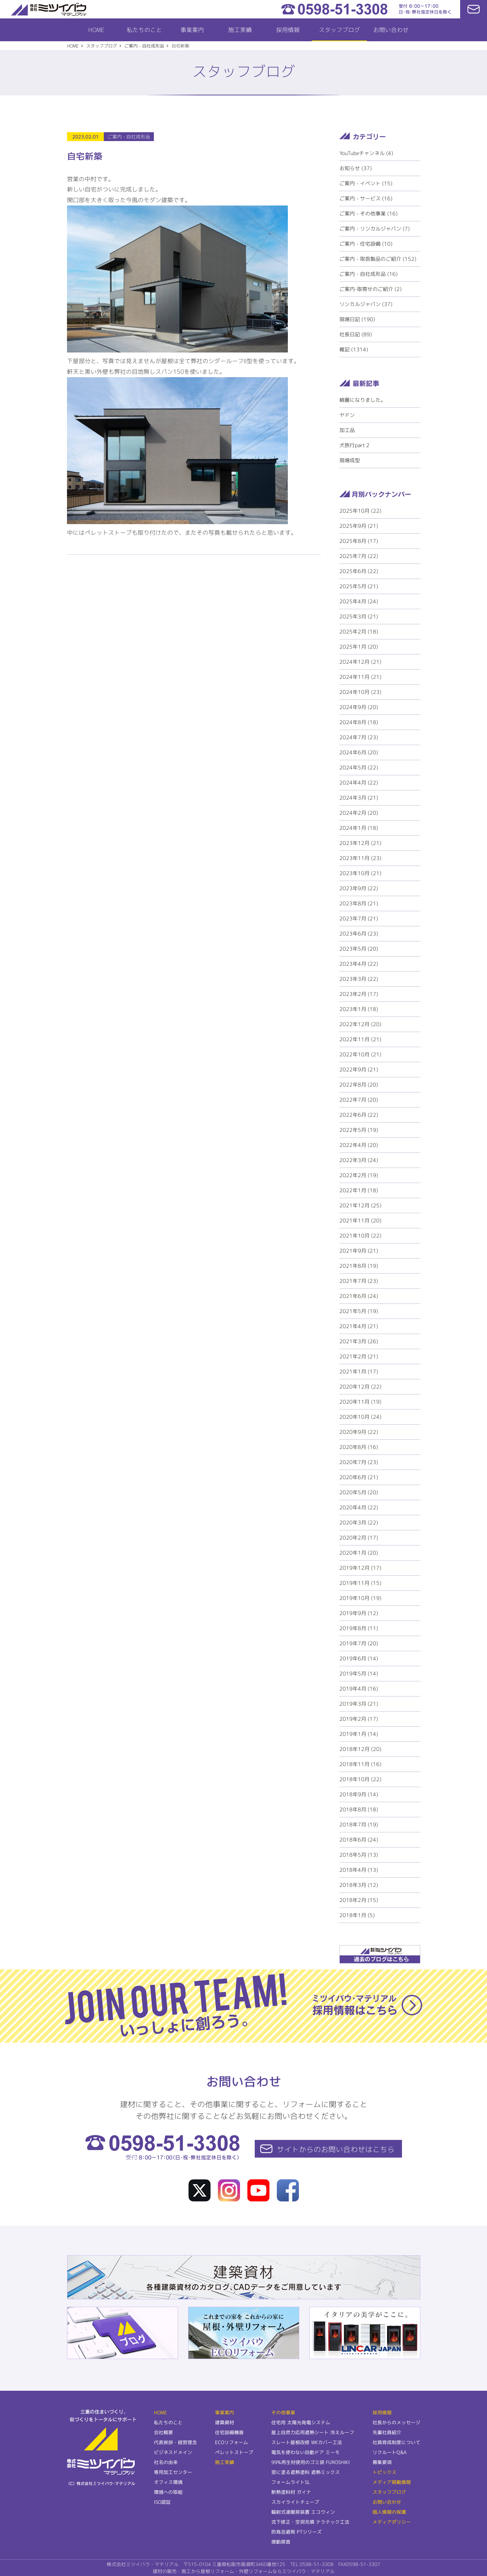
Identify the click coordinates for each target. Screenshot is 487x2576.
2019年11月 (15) (360, 1582)
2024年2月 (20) (358, 812)
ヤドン (347, 414)
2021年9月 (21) (358, 1250)
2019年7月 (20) (358, 1643)
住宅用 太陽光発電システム (300, 2422)
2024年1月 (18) (358, 827)
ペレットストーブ (234, 2452)
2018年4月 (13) (358, 1869)
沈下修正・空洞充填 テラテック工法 (310, 2522)
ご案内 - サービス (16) (365, 198)
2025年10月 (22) (360, 510)
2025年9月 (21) (358, 525)
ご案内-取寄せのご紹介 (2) (370, 288)
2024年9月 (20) (358, 706)
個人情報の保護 (389, 2512)
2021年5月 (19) (358, 1311)
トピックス (384, 2472)
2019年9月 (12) (358, 1613)
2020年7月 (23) (358, 1462)
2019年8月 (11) (358, 1628)
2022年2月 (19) (358, 1175)
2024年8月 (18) (358, 722)
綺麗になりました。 (362, 399)
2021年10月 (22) (360, 1235)
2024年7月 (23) (358, 737)
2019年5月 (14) (358, 1673)
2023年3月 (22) (358, 978)
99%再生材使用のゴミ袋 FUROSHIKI (310, 2462)
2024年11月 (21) (360, 676)
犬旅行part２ (354, 445)
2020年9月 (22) (358, 1431)
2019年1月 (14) (358, 1733)
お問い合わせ (390, 30)
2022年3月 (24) (358, 1160)
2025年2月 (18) (358, 631)
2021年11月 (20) (360, 1220)
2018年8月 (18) (358, 1809)
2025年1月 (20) (358, 646)
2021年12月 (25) (360, 1205)
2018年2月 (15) (358, 1899)
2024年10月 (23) (360, 691)
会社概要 (163, 2432)
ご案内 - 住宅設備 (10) (365, 243)
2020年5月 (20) (358, 1492)
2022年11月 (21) (360, 1039)
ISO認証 (162, 2502)
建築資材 (224, 2422)
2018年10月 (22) (360, 1779)
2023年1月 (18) (358, 1009)
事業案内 (192, 30)
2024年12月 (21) (360, 661)
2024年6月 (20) (358, 752)
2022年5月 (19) (358, 1129)
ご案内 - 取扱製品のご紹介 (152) (377, 258)
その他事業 (283, 2412)
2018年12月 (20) (360, 1748)
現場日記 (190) (357, 319)
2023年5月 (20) (358, 948)
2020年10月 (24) (360, 1416)
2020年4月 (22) (358, 1507)
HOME (96, 30)
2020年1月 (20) (358, 1552)
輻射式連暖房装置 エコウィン (303, 2512)
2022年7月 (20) (358, 1099)
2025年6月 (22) (358, 571)
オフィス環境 (168, 2482)
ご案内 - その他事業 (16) (368, 213)
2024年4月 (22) (358, 782)
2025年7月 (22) (358, 555)
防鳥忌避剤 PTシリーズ (296, 2531)
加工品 (347, 430)
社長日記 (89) (355, 334)
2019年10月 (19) (360, 1597)
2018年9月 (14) (358, 1794)
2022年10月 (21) (360, 1054)
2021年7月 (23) (358, 1280)
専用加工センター (173, 2472)
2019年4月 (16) (358, 1688)
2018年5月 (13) (358, 1854)
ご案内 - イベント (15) (365, 183)
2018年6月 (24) (358, 1839)
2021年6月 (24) (358, 1295)
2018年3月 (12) (358, 1884)
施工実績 (239, 30)
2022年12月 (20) (360, 1024)
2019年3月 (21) (358, 1703)
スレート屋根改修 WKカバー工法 (306, 2442)
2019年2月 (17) (358, 1718)
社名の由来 (166, 2462)
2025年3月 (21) (358, 616)
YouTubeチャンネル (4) (366, 153)
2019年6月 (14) (358, 1658)
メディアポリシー (391, 2522)
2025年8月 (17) (358, 540)
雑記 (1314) (353, 349)
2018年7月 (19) (358, 1824)
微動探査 (280, 2541)
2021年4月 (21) (358, 1326)
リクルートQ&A (389, 2452)
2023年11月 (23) (360, 857)
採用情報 (287, 30)
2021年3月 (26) (358, 1341)
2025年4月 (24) (358, 601)
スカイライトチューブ (295, 2502)
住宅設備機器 (229, 2432)
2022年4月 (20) (358, 1144)
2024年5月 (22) (358, 767)
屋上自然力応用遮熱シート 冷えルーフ (312, 2432)
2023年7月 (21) (358, 918)
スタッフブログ (339, 30)
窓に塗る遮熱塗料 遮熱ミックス (305, 2472)
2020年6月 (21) (358, 1477)
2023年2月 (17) (358, 993)
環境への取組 (168, 2492)
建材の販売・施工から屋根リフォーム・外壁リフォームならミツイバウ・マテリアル (244, 2571)
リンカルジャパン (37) (365, 304)
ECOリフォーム (231, 2442)
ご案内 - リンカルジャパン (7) (374, 228)
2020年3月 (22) (358, 1522)
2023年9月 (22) (358, 888)
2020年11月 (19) (360, 1401)
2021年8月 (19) (358, 1265)
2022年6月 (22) (358, 1114)
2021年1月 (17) (358, 1371)
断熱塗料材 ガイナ (291, 2492)
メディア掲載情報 (391, 2482)
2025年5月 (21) (358, 586)
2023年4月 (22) (358, 963)
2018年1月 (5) (357, 1915)
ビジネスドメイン (173, 2452)
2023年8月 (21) (358, 903)
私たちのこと (144, 30)
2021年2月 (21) (358, 1356)
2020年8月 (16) (358, 1446)
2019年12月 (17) (360, 1567)
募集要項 (381, 2462)
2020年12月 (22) (360, 1386)
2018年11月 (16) (360, 1764)
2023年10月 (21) (360, 873)
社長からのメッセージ (396, 2422)
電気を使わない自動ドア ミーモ (305, 2452)
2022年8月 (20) (358, 1084)
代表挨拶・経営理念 (175, 2442)
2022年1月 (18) (358, 1190)
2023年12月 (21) (360, 842)
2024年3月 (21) (358, 797)
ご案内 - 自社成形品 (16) (368, 273)
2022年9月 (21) (358, 1069)
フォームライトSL (290, 2482)
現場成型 (349, 460)
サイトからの (336, 2149)
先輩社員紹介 (387, 2432)
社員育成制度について (396, 2442)
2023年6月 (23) (358, 933)
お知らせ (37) (355, 168)
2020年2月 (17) (358, 1537)
